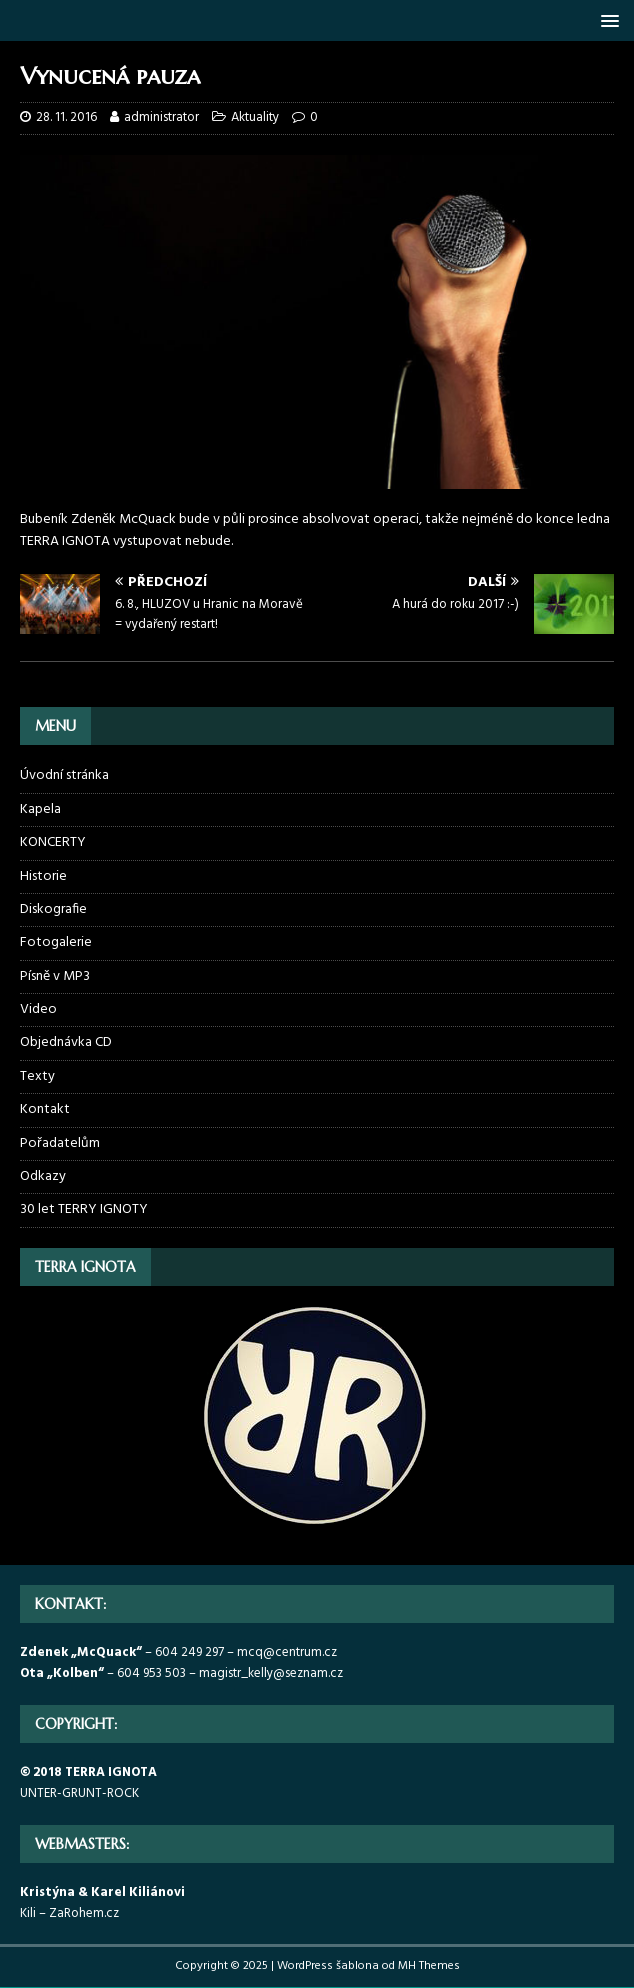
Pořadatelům (60, 1143)
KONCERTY (53, 842)
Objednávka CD (66, 1042)
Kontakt (45, 1109)
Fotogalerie (56, 942)
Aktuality (255, 117)
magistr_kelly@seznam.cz (271, 1673)
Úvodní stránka (64, 776)
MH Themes (429, 1966)
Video (38, 1009)
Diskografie (53, 909)
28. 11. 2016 (66, 117)
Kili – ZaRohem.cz (69, 1913)
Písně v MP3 (55, 976)
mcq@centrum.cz (287, 1652)
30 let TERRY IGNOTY (84, 1209)
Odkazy (43, 1176)
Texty (37, 1076)
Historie (43, 876)
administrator (161, 117)
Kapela (40, 809)
